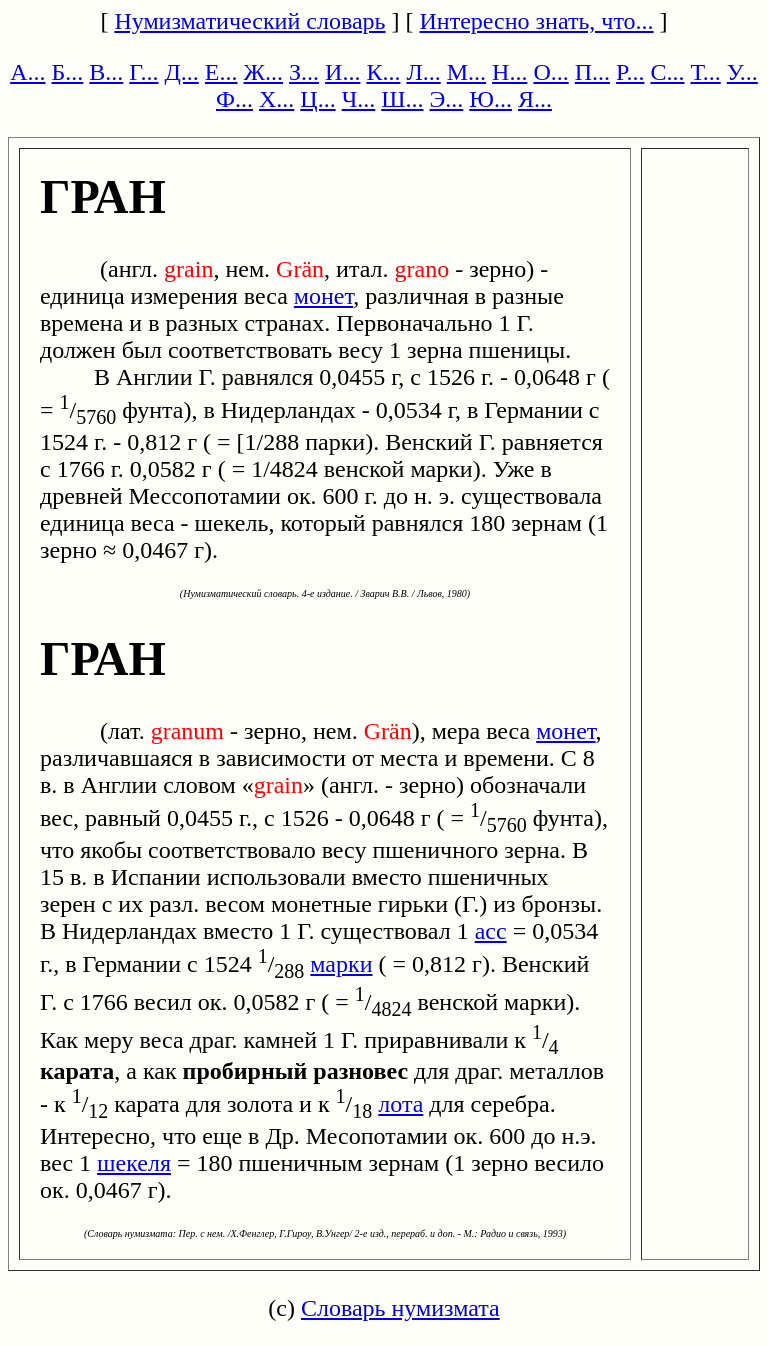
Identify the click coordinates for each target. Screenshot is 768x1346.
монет (323, 296)
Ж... (264, 72)
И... (342, 72)
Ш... (402, 99)
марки (341, 964)
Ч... (359, 99)
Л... (423, 72)
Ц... (317, 99)
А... (27, 72)
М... (466, 72)
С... (667, 72)
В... (106, 72)
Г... (143, 72)
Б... (68, 72)
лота (400, 1104)
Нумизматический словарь (249, 21)
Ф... (234, 99)
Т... (705, 72)
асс (491, 931)
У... (742, 72)
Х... (276, 99)
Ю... (490, 99)
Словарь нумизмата (400, 1308)
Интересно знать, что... (537, 21)
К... (383, 72)
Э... (446, 99)
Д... (181, 72)
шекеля (134, 1163)
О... (550, 72)
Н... (509, 72)
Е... (221, 72)
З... (304, 72)
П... (592, 72)
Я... (535, 99)
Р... (630, 72)
